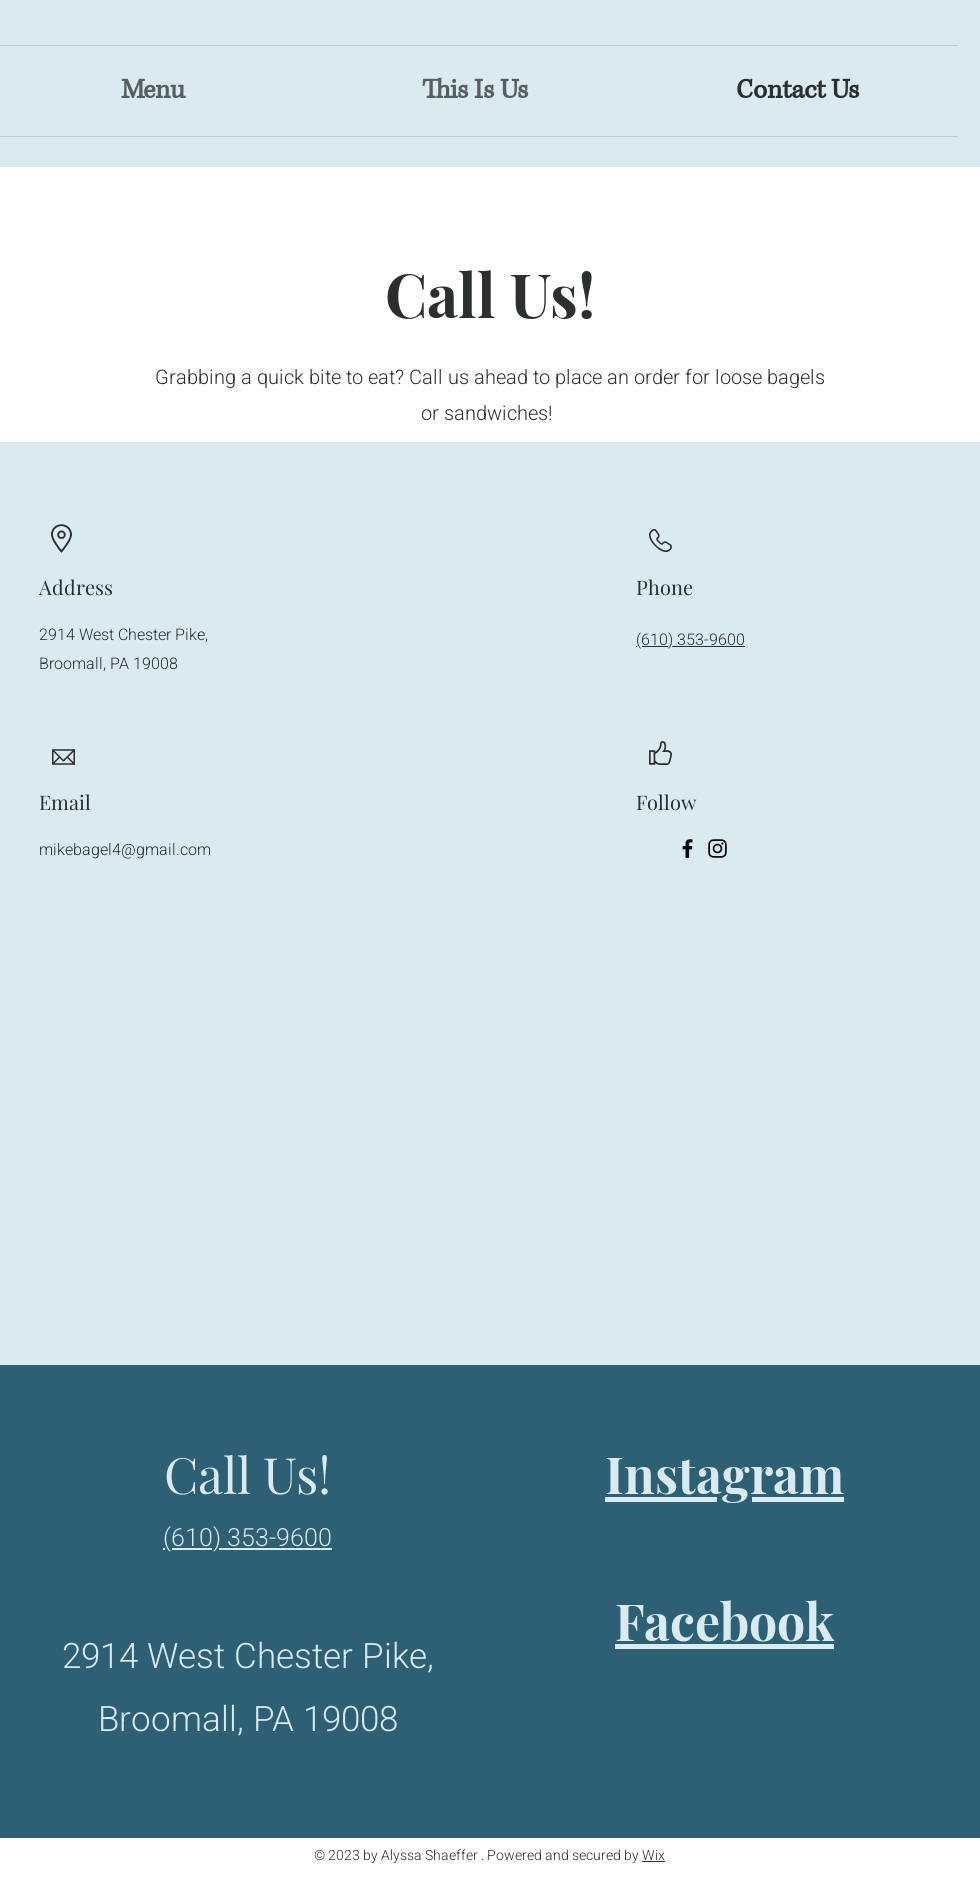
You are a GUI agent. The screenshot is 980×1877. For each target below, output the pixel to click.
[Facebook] (687, 848)
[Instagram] (717, 848)
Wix (653, 1855)
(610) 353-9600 (690, 640)
